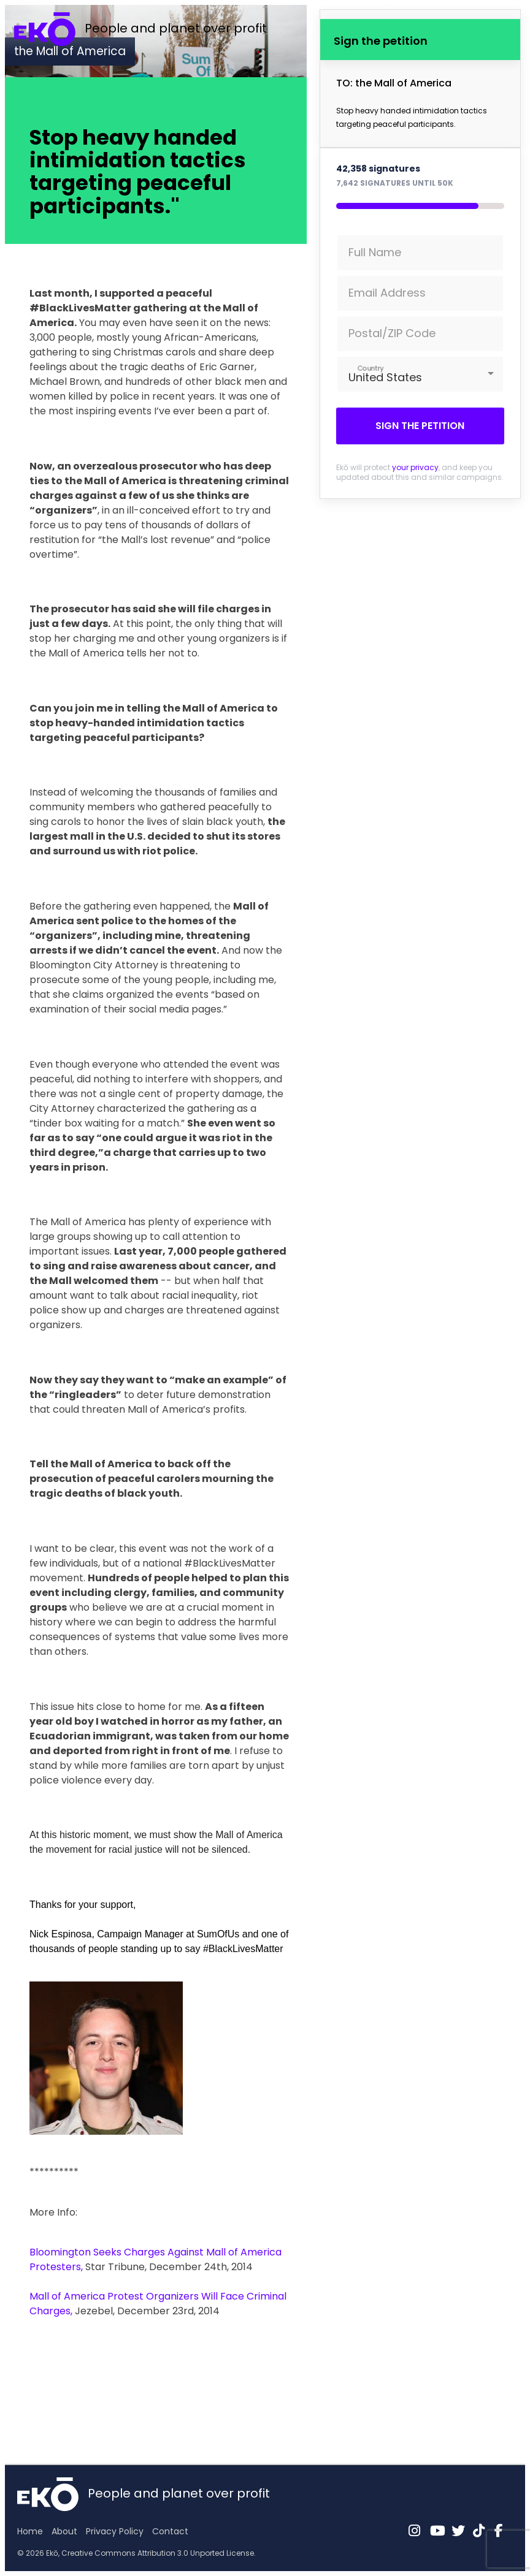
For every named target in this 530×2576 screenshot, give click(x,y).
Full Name (374, 252)
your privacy (415, 467)
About (64, 2531)
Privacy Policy (115, 2531)
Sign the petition (419, 426)
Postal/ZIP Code (392, 333)
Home (30, 2531)
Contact (170, 2531)
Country (370, 368)
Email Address (387, 292)
